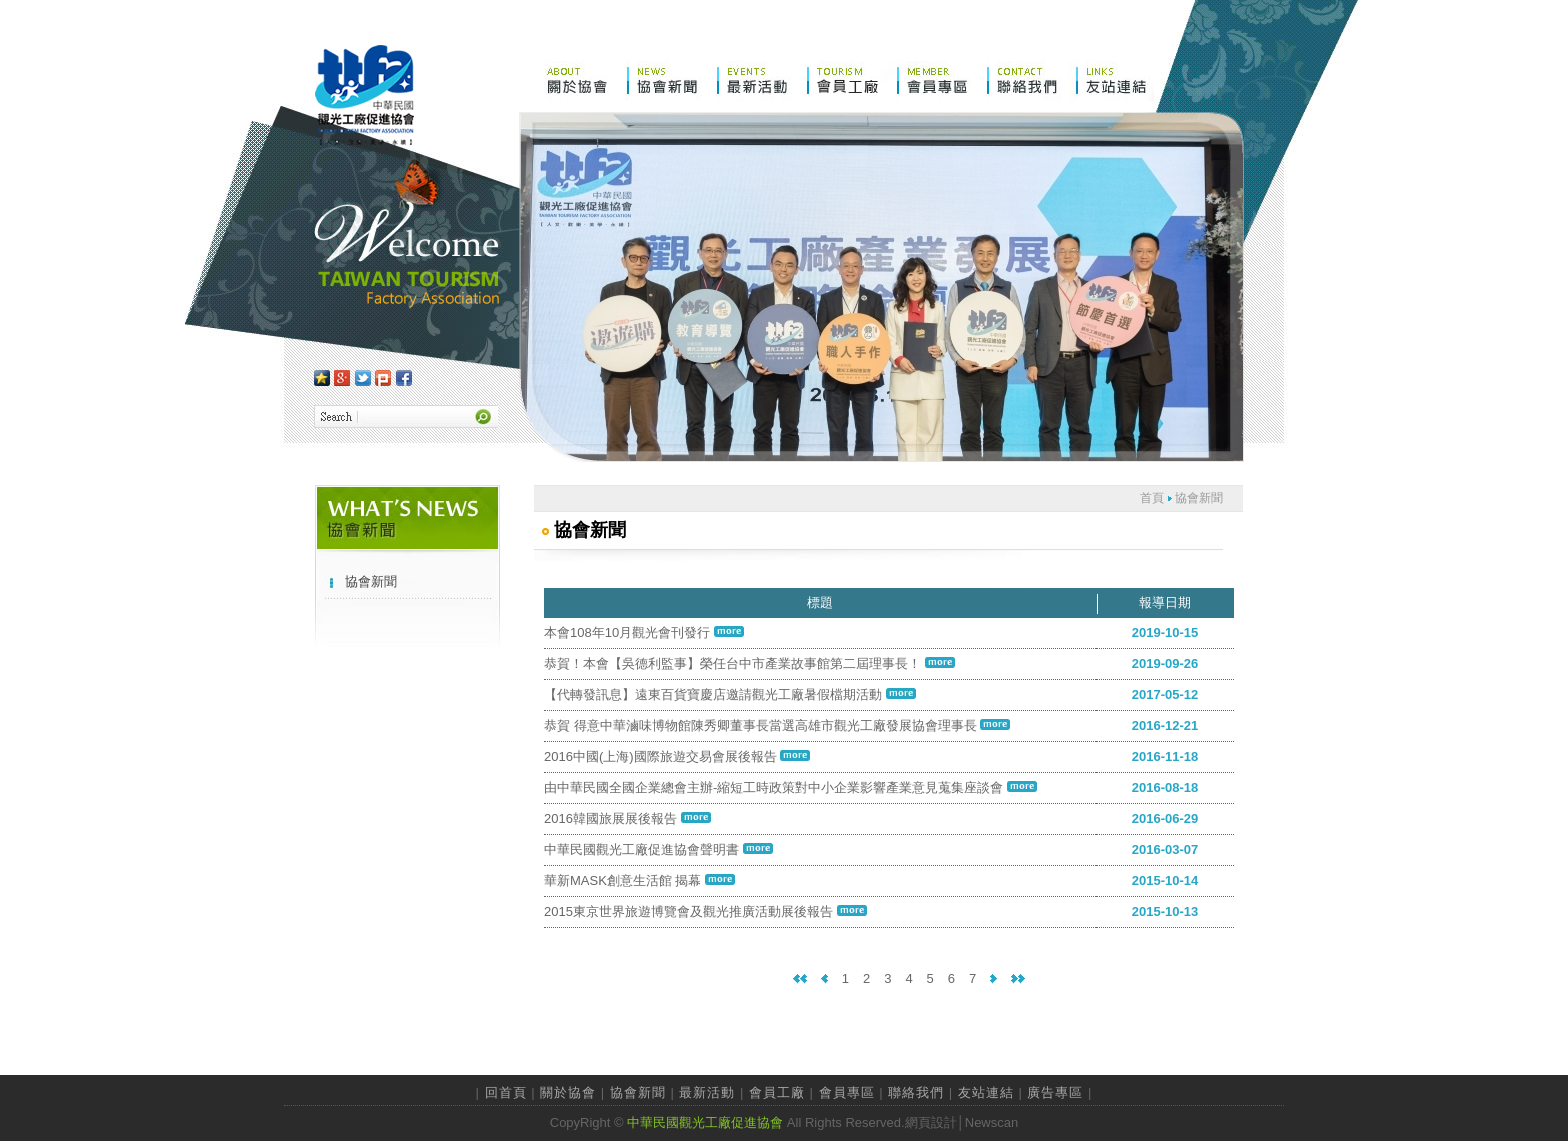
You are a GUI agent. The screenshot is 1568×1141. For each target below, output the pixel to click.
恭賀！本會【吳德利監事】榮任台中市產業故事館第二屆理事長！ (749, 663)
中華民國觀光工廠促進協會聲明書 (658, 849)
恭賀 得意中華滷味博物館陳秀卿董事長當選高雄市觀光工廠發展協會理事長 (777, 725)
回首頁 (506, 1092)
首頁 (1152, 498)
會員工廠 (777, 1092)
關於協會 (568, 1092)
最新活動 (707, 1092)
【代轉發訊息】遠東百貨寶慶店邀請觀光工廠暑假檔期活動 (730, 694)
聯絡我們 (916, 1092)
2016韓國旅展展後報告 (627, 818)
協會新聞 (371, 581)
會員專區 (847, 1092)
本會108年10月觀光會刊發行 (644, 632)
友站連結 (986, 1092)
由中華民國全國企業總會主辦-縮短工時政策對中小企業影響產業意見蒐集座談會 (790, 787)
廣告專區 (1055, 1092)
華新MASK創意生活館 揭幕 (639, 880)
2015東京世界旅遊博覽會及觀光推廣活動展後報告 (705, 911)
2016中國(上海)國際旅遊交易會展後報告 (677, 756)
